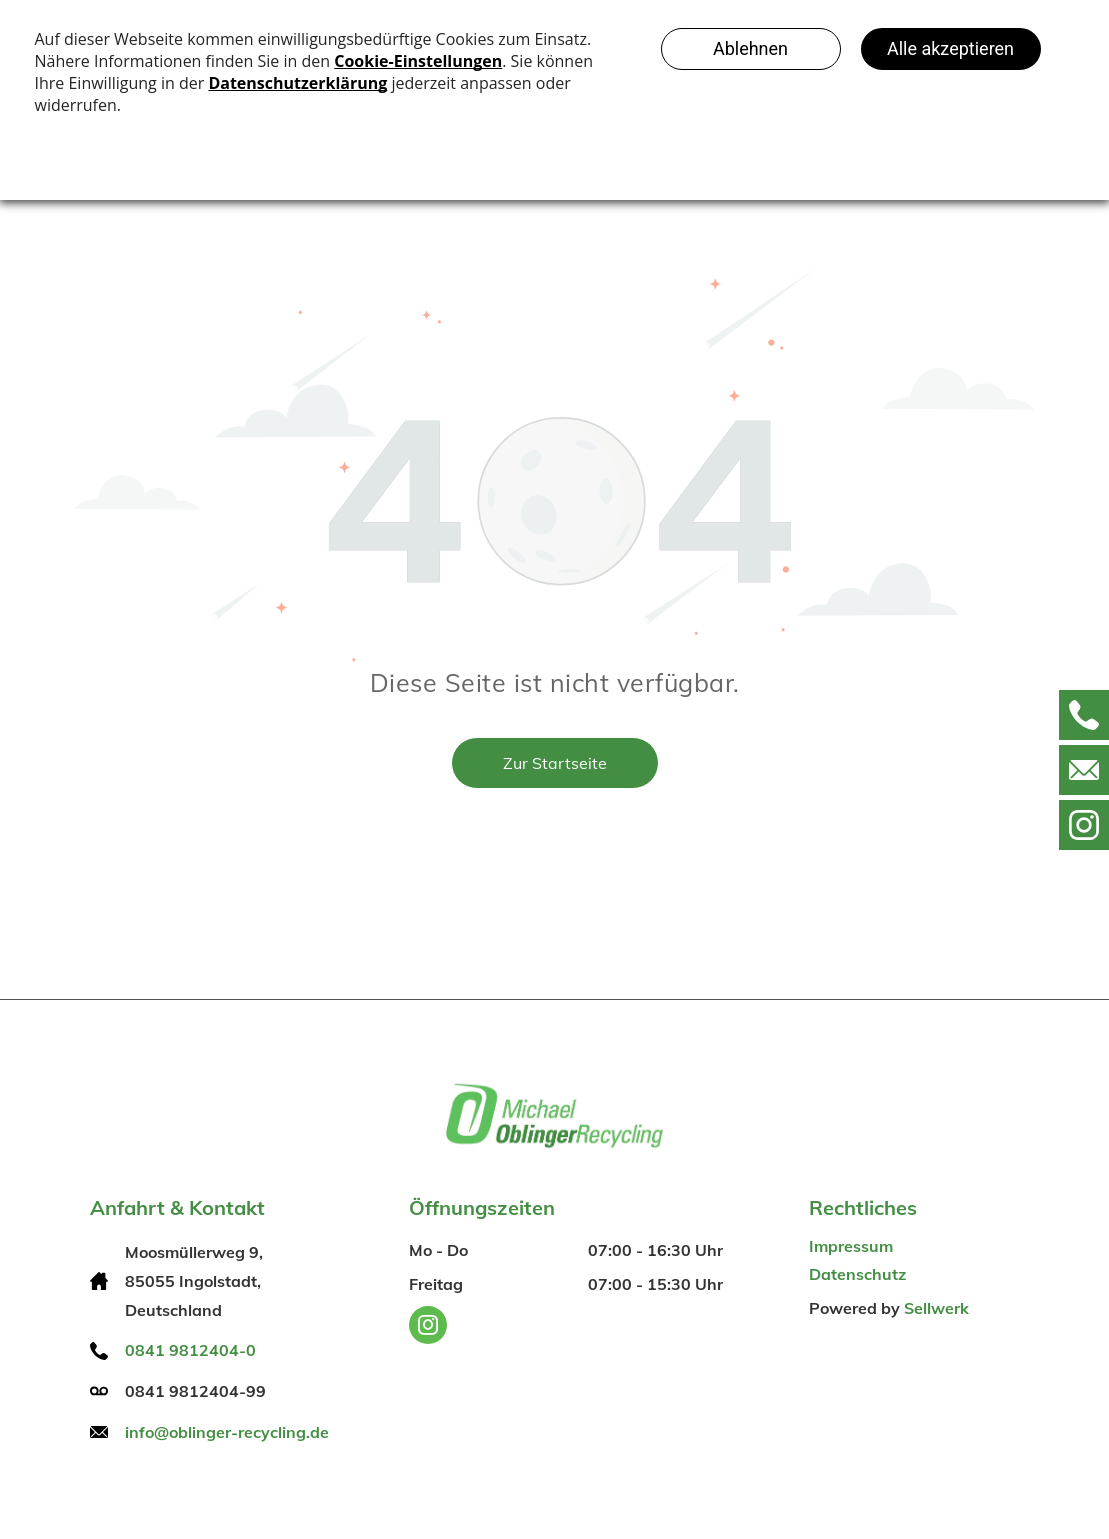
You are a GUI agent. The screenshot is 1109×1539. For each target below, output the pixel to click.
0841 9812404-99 (195, 1391)
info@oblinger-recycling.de (227, 1432)
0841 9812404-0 (190, 1350)
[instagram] (428, 1327)
